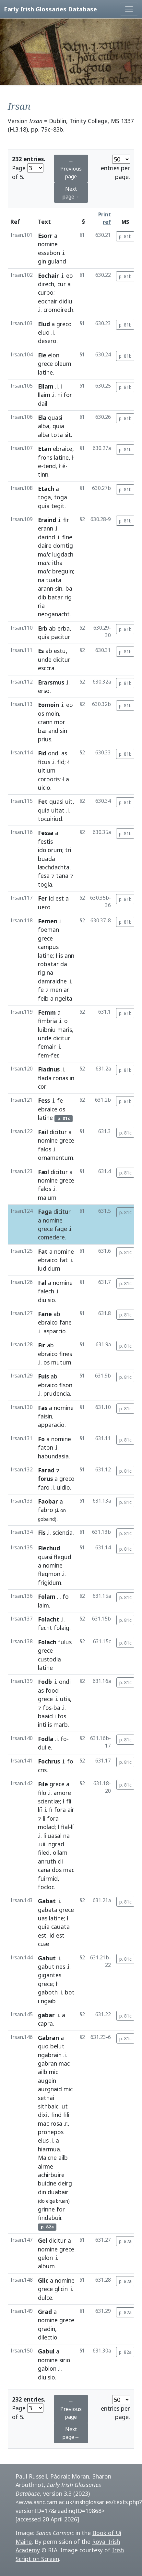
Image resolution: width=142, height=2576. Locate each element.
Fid (42, 753)
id (51, 898)
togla (45, 884)
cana (44, 1870)
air (70, 1809)
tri (68, 850)
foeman (48, 929)
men (56, 989)
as (64, 753)
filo (42, 1793)
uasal (55, 1835)
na (41, 580)
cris (42, 1770)
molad (46, 1827)
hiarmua (49, 2149)
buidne (47, 2183)
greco (64, 324)
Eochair (48, 275)
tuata (53, 580)
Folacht (48, 1619)
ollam (60, 1852)
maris (64, 1029)
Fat (43, 1251)
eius (43, 2140)
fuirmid (48, 1878)
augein (47, 2080)
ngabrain (50, 2055)
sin (58, 588)
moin (52, 713)
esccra (46, 668)
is (61, 955)
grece (45, 363)
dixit (44, 2115)
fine (67, 537)
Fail (43, 1132)
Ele (42, 355)
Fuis (43, 1376)
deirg (65, 2183)
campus (48, 947)
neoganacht (54, 614)
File (43, 1784)
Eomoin (48, 705)
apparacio (51, 1425)
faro (44, 1487)
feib (43, 998)
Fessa (45, 833)
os (41, 713)
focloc (46, 1887)
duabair (58, 2192)
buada (46, 859)
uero (44, 907)
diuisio (46, 1300)
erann (45, 528)
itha (57, 563)
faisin (45, 1416)
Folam (46, 1596)
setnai (46, 2098)
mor (59, 722)
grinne (46, 2209)
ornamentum (55, 1157)
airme (45, 2166)
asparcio (54, 1331)
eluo (44, 332)
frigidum (49, 1582)
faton (45, 1447)
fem (43, 1055)
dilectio (47, 2337)
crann (45, 722)
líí (40, 1809)
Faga (45, 1211)
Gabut (47, 1958)
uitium (46, 770)
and (53, 731)
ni (59, 395)
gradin (46, 2329)
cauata (60, 1926)
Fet (43, 801)
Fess (44, 1100)
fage (60, 1229)
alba (43, 426)
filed (44, 1852)
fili (66, 2115)
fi (51, 1809)
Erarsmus (51, 682)
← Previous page (71, 168)
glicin (61, 2289)
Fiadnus (49, 1069)
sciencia (63, 1532)
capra (45, 2023)
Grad (45, 2311)
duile (44, 1747)
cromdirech (58, 310)
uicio (44, 787)
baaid (45, 1716)
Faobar (48, 1501)
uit (69, 801)
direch (46, 284)
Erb (42, 628)
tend (49, 466)
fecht (45, 1628)
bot (70, 1992)
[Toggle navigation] (129, 9)
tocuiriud (50, 819)
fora (60, 1809)
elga (50, 2201)
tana (62, 875)
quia (58, 426)
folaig (61, 1628)
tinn (43, 474)
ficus (44, 762)
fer (54, 1055)
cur (61, 284)
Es (41, 651)
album (46, 2266)
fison (65, 1385)
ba (68, 588)
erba (63, 628)
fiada (45, 1078)
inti (42, 1724)
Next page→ (70, 192)
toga (44, 497)
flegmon (49, 1574)
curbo (45, 292)
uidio (63, 1487)
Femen (47, 921)
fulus (65, 1642)
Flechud (49, 1548)
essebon (49, 253)
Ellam (45, 386)
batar (55, 597)
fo (66, 1596)
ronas (60, 1078)
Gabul (46, 2351)
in (72, 1078)
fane (65, 1322)
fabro (45, 1510)
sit (68, 435)
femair (47, 1046)
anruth (47, 1861)
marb (60, 1724)
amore (62, 1793)
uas (42, 1918)
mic (53, 2072)
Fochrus (49, 1761)
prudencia (56, 1393)
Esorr (45, 235)
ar (66, 989)
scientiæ (49, 1801)
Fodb (45, 1681)
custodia (49, 1659)
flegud (62, 1557)
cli (60, 1861)
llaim (44, 395)
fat (63, 1260)
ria (41, 605)
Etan (44, 449)
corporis (49, 779)
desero (47, 341)
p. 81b (125, 236)
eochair (47, 301)
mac (68, 1870)
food (52, 1690)
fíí (68, 1801)
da (63, 964)
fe (41, 989)
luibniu (47, 1029)
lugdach (62, 554)
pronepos (51, 2132)
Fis (41, 1532)
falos (44, 1149)
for (68, 395)
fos (47, 1707)
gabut (46, 1966)
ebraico (48, 1260)
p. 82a (125, 2241)
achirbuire (51, 2175)
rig (68, 597)
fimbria (47, 1021)
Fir (41, 1345)
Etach (46, 489)
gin (42, 261)
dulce (45, 2297)
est (59, 898)
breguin (62, 571)
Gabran (48, 2038)
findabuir (49, 2218)
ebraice (62, 449)
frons (45, 457)
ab (52, 628)
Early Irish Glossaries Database (50, 9)
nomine (48, 244)
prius (44, 739)
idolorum (50, 850)
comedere (51, 1237)
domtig (63, 545)
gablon (47, 2368)
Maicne (47, 2157)
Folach (47, 1642)
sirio (64, 2360)
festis (45, 841)
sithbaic (48, 2106)
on (63, 1510)
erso (44, 691)
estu (60, 651)
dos (57, 1870)
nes (60, 1966)
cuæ (43, 1944)
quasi (55, 417)
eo (69, 275)
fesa (44, 875)
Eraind (47, 520)
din (42, 2192)
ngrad (56, 1844)
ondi (54, 753)
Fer (42, 898)
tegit (58, 506)
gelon (45, 2258)
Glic (43, 2280)
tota (57, 435)
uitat (58, 810)
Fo (41, 1439)
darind (46, 537)
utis (65, 1699)
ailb (42, 2072)
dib (42, 597)
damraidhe (52, 981)
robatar (48, 964)
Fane (45, 1314)
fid (61, 762)
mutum (61, 1362)
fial (65, 1827)
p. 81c (125, 1133)
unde (45, 659)
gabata (47, 1910)
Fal (42, 1283)
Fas (42, 1408)
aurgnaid (50, 2089)
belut (57, 2046)
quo (43, 2046)
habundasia (53, 1456)
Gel (42, 2240)
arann (45, 588)
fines (65, 1354)
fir (66, 520)
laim (43, 1605)
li (44, 1818)
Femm (47, 1012)
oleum (62, 363)
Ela (42, 417)
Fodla (45, 1739)
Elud (44, 324)
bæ (42, 731)
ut (65, 2106)
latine (45, 372)
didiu (65, 301)
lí (72, 1827)
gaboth (48, 1992)
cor (41, 1086)
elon (53, 355)
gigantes (49, 1975)
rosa (56, 2123)
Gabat (47, 1901)
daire (45, 545)
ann (69, 955)
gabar (46, 2015)
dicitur (61, 659)
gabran (47, 2063)
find (56, 2115)
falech (46, 1291)
